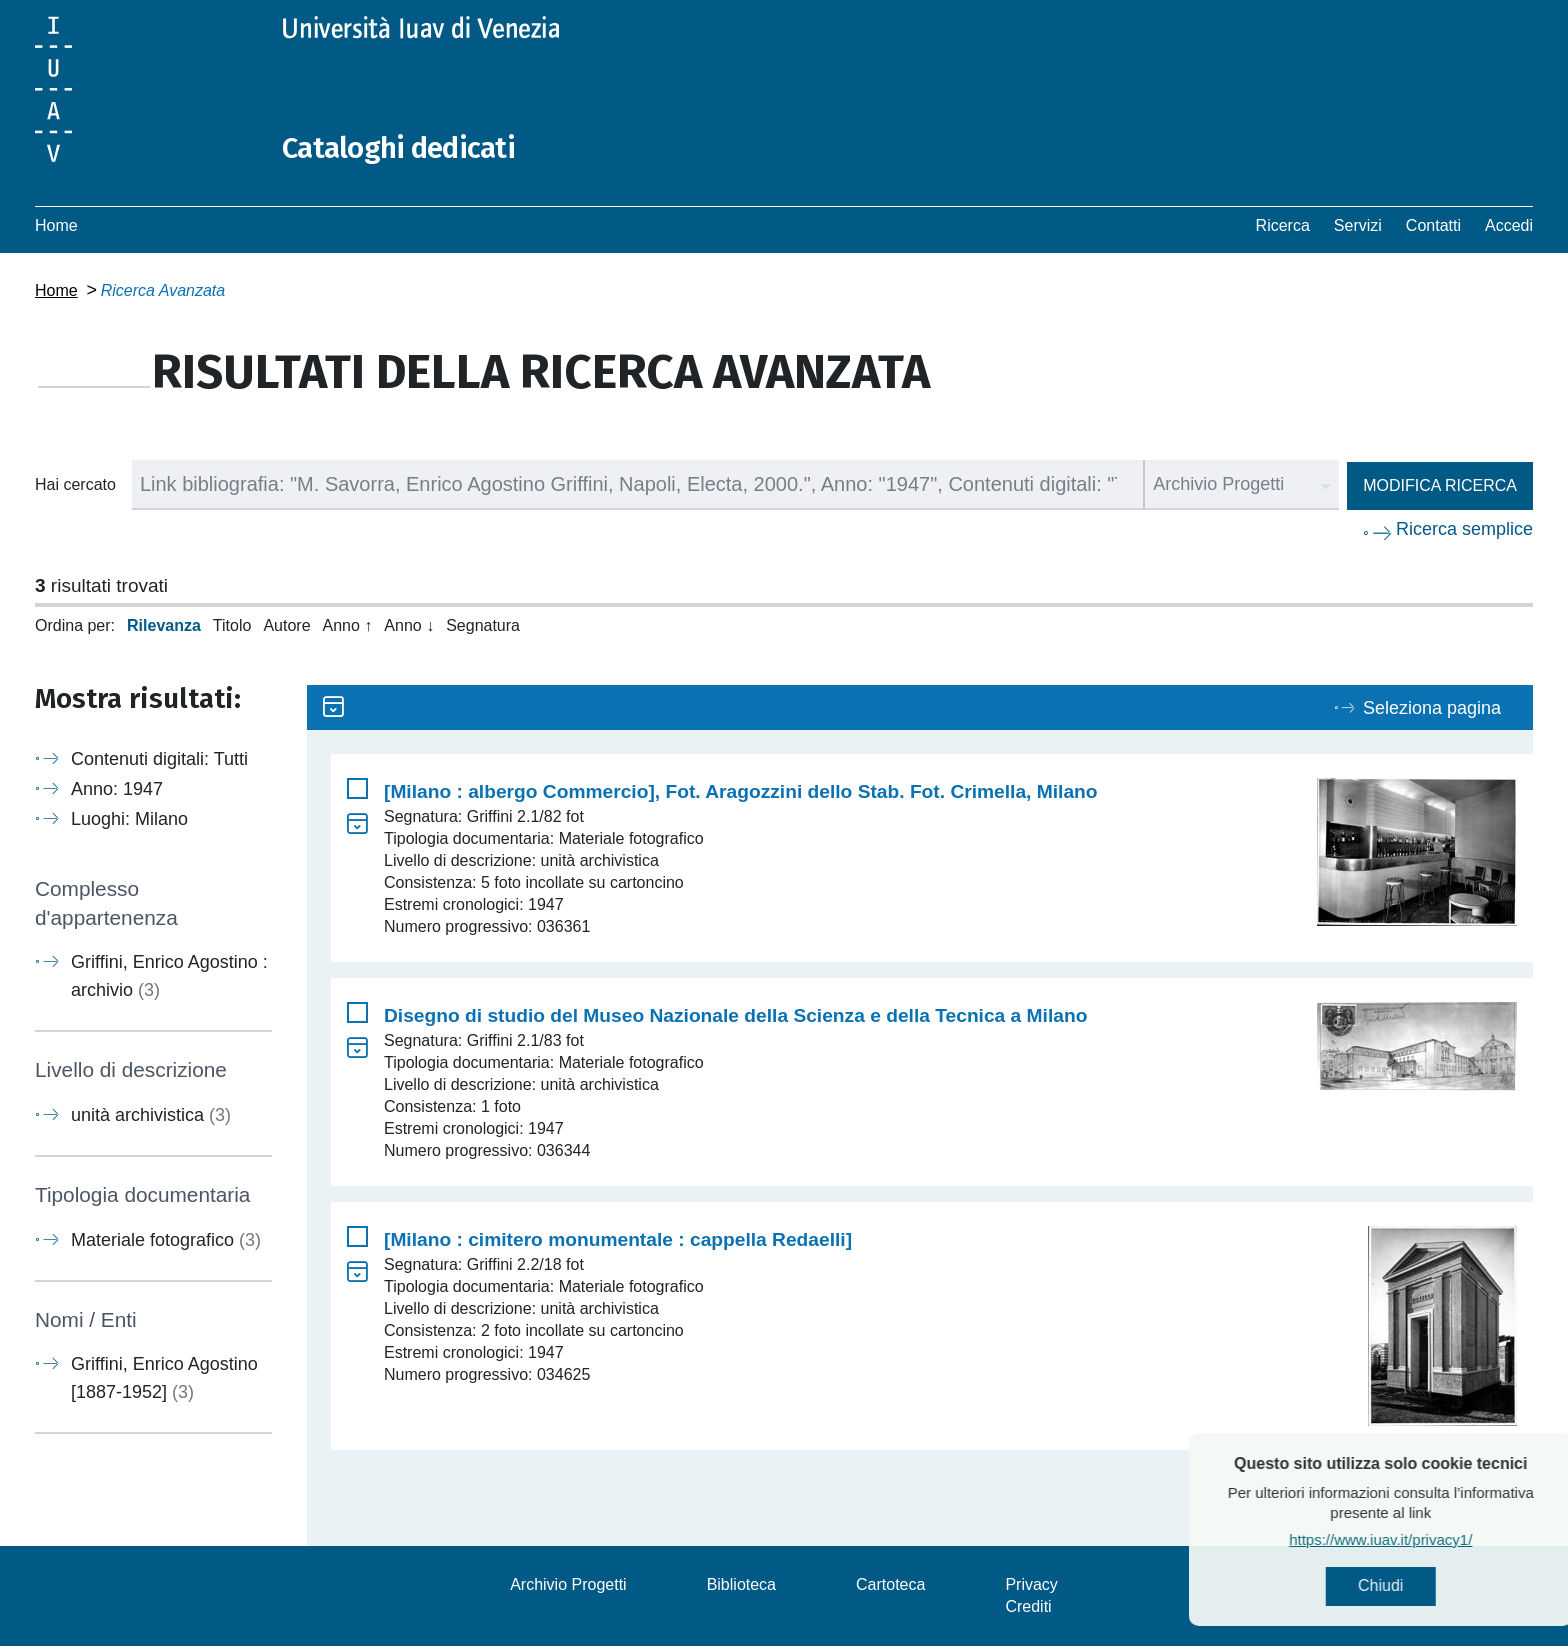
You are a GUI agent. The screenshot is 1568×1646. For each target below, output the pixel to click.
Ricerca (1283, 225)
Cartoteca (890, 1584)
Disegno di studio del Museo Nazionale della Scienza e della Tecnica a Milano (735, 1015)
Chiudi (1419, 1586)
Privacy (1031, 1584)
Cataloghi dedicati (402, 148)
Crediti (1028, 1606)
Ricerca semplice (1464, 529)
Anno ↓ (409, 625)
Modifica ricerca (1440, 485)
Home (56, 225)
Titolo (232, 625)
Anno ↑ (348, 625)
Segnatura (483, 625)
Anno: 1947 (117, 789)
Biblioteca (741, 1584)
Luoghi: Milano (129, 819)
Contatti (1433, 225)
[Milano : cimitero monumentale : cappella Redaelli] (618, 1239)
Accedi (1509, 225)
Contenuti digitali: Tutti (159, 759)
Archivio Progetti (568, 1584)
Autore (286, 625)
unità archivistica (151, 1115)
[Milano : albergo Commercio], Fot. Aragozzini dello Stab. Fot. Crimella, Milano (741, 791)
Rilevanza (164, 625)
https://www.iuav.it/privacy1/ (1419, 1540)
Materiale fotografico (166, 1239)
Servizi (1358, 225)
